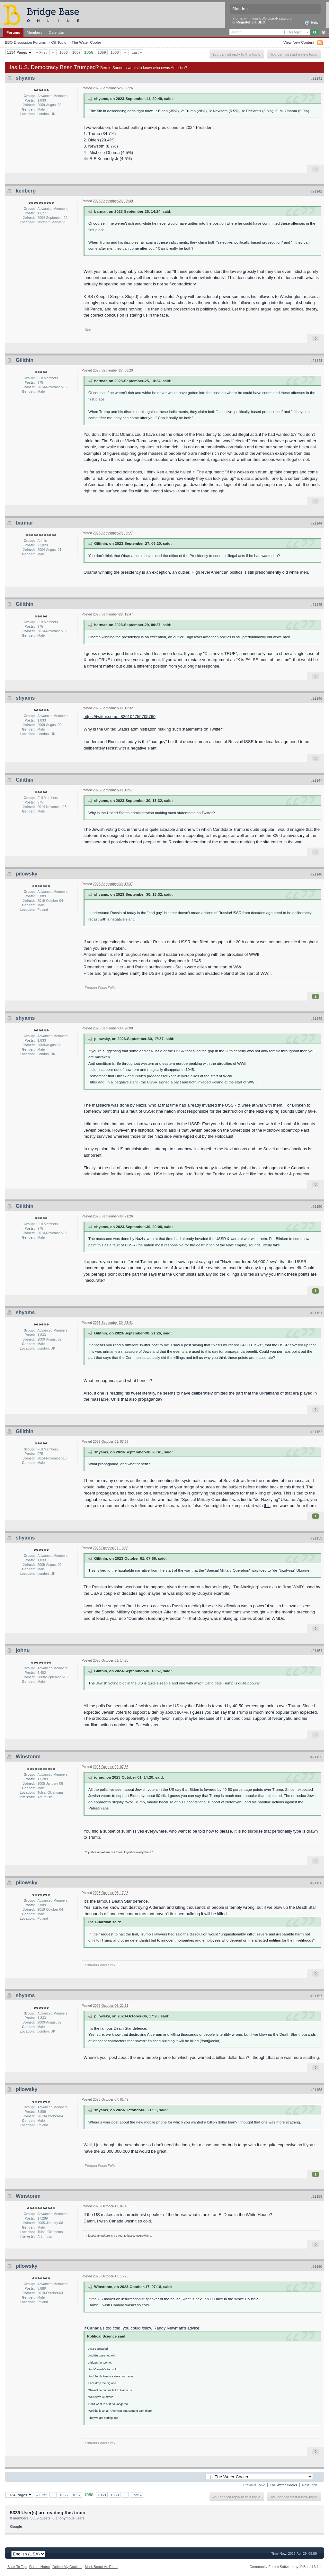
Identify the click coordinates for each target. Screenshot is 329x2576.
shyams (25, 78)
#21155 (316, 1757)
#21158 (316, 2090)
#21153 (316, 1538)
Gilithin (24, 360)
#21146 (316, 698)
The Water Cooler (86, 42)
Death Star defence (130, 1901)
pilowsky (27, 873)
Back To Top (17, 2567)
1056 (63, 52)
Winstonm (28, 1756)
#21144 (316, 523)
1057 (76, 52)
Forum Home (39, 2567)
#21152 (316, 1432)
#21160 (316, 2266)
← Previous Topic (252, 2485)
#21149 (316, 1018)
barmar (24, 522)
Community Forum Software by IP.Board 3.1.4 (285, 2567)
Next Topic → (312, 2485)
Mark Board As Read (101, 2567)
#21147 (316, 780)
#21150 (316, 1206)
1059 (102, 52)
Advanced (323, 32)
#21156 (316, 1883)
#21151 (316, 1313)
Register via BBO (250, 22)
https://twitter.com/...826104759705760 (120, 716)
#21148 (316, 874)
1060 (115, 52)
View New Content (298, 42)
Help (311, 22)
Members (34, 32)
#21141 (316, 78)
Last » (136, 52)
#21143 (316, 361)
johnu (23, 1650)
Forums (13, 32)
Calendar (56, 32)
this (267, 1505)
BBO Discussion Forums (25, 42)
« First (41, 52)
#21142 (316, 191)
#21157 (316, 1996)
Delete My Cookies (67, 2567)
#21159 (316, 2196)
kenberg (26, 190)
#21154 (316, 1651)
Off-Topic (58, 42)
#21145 (316, 604)
